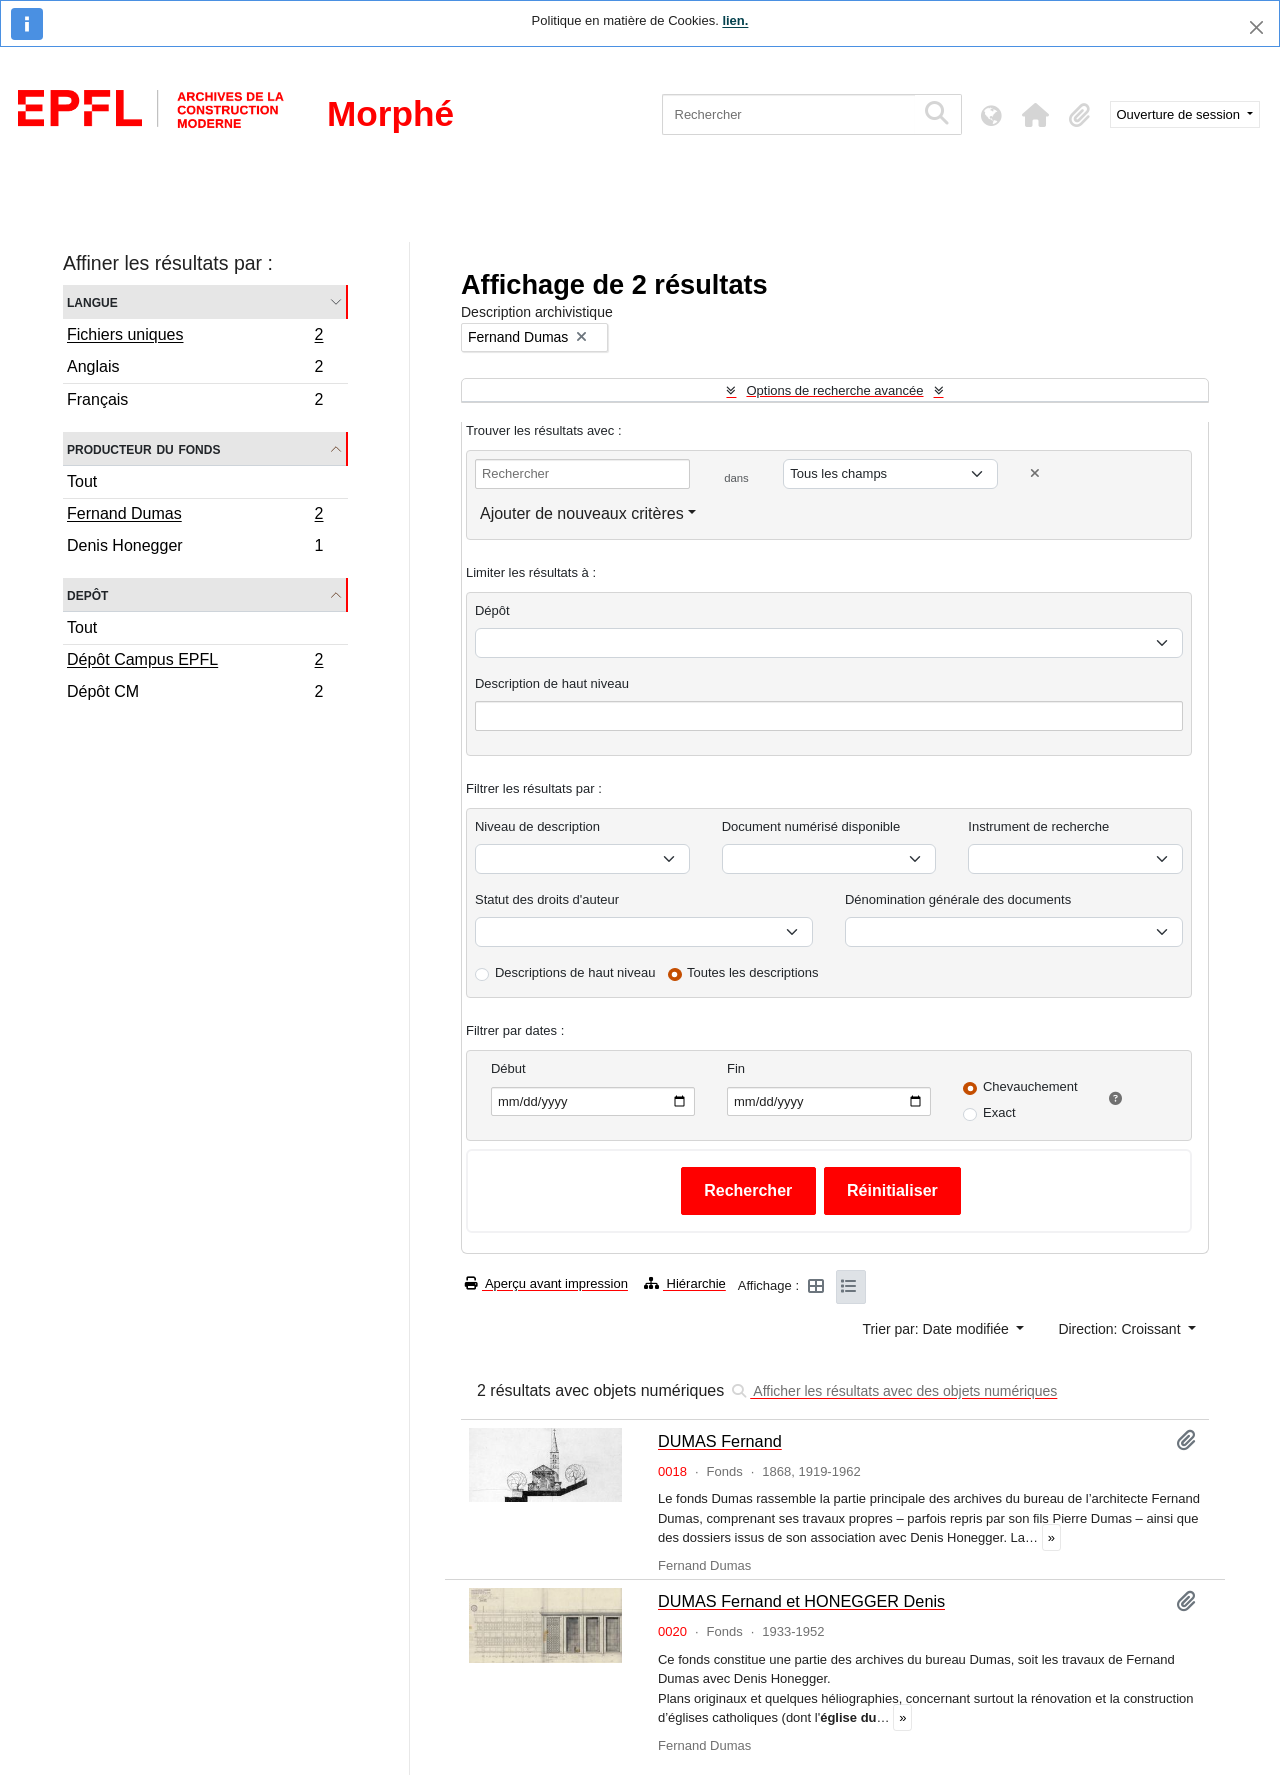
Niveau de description (537, 826)
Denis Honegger (195, 548)
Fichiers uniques (195, 337)
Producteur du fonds (143, 448)
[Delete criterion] (1035, 473)
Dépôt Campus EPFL (195, 662)
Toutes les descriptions (753, 972)
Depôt (87, 594)
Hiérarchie (685, 1283)
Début (508, 1068)
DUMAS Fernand (720, 1441)
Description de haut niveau (552, 683)
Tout (82, 481)
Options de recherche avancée (834, 390)
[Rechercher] (788, 114)
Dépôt (492, 610)
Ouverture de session (1180, 114)
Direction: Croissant (1121, 1329)
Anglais (195, 369)
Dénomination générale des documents (958, 899)
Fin (736, 1068)
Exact (999, 1112)
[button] (1036, 115)
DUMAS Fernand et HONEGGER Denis (801, 1601)
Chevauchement (1030, 1086)
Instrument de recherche (1038, 826)
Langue (92, 301)
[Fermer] (1256, 27)
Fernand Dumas (195, 516)
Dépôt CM (195, 694)
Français (195, 402)
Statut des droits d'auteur (547, 899)
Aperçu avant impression (546, 1283)
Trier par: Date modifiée (937, 1329)
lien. (735, 20)
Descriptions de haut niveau (575, 972)
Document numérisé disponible (811, 826)
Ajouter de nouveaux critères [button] (582, 513)
